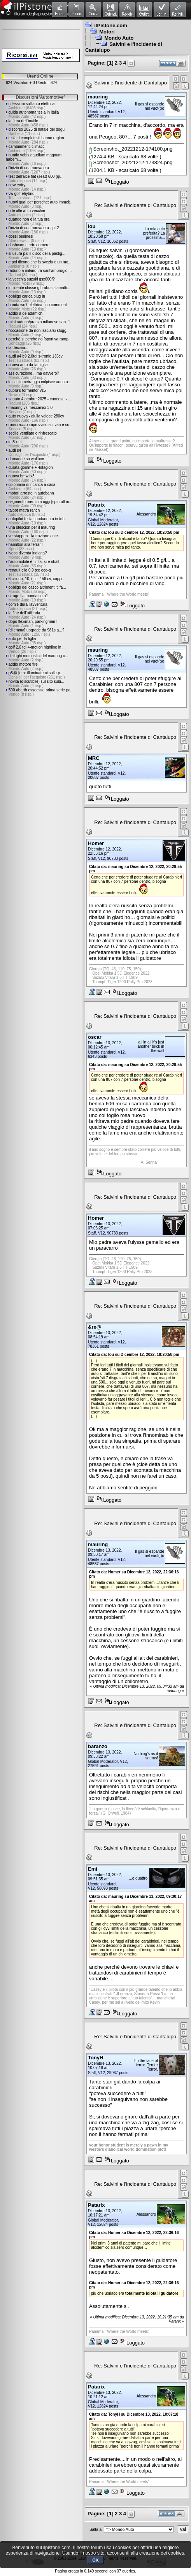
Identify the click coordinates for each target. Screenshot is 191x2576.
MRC (94, 758)
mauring (98, 97)
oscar (95, 1037)
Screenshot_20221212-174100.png (130, 149)
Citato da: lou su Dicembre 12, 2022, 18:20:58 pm (134, 532)
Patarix (96, 505)
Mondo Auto (118, 38)
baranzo (97, 1746)
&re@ (94, 1327)
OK (95, 2560)
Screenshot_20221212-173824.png (130, 162)
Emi (92, 1869)
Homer (96, 843)
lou (92, 226)
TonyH (95, 2057)
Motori (107, 32)
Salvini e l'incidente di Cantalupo (130, 83)
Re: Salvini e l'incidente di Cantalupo (135, 205)
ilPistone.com (110, 25)
